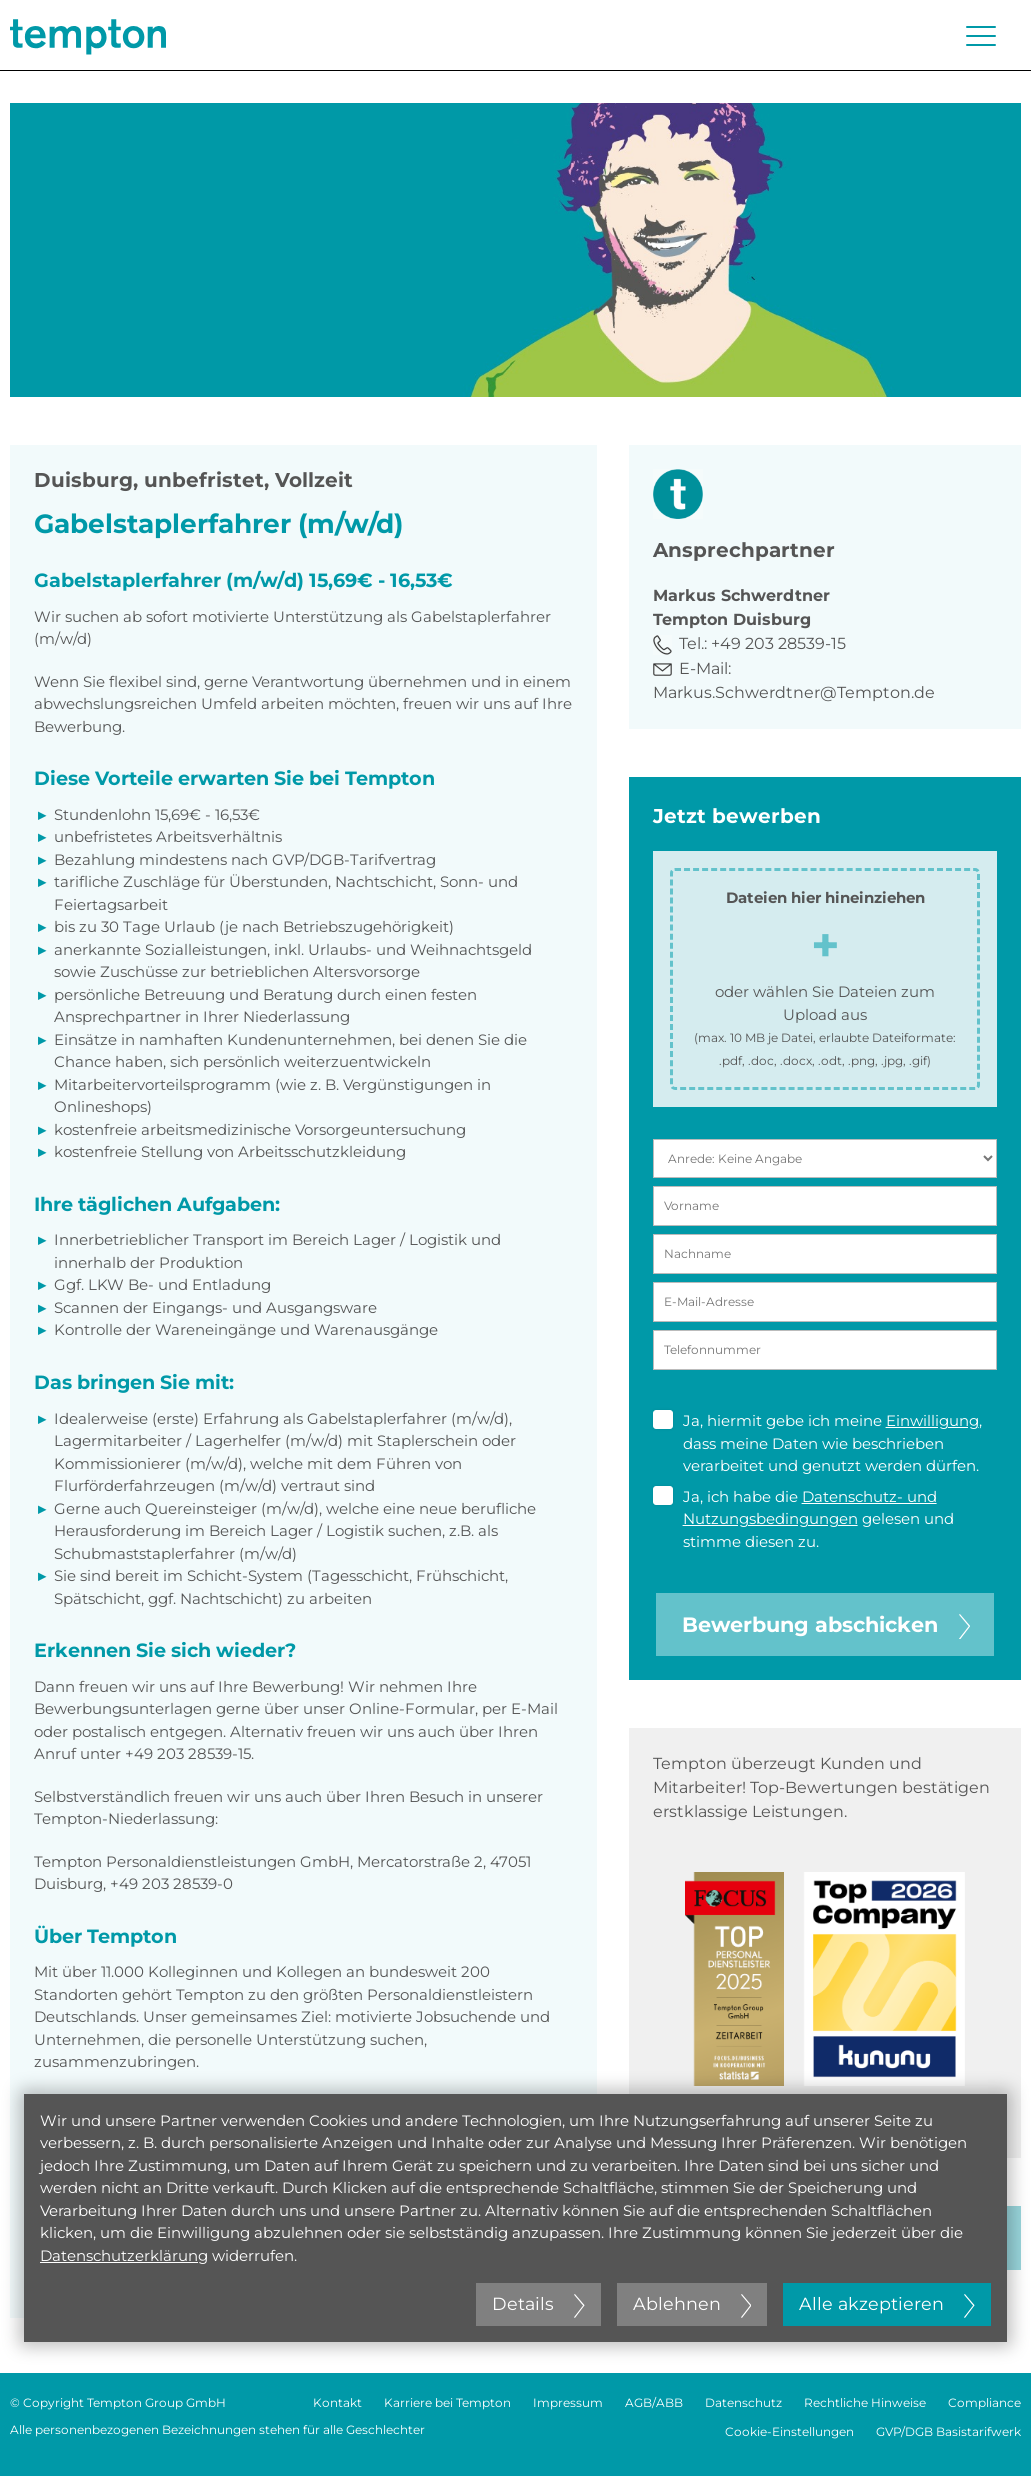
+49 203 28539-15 (778, 643)
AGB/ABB (654, 2402)
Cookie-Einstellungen (789, 2431)
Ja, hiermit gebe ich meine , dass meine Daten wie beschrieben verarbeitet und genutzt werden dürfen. (817, 1442)
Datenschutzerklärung (124, 2255)
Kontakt (337, 2402)
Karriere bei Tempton (447, 2402)
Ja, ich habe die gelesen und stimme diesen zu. (803, 1518)
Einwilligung (932, 1420)
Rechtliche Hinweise (865, 2402)
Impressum (568, 2402)
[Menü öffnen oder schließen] (981, 36)
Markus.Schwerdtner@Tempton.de (794, 692)
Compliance (984, 2402)
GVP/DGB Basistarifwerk (948, 2431)
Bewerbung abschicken (826, 1624)
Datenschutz (743, 2402)
